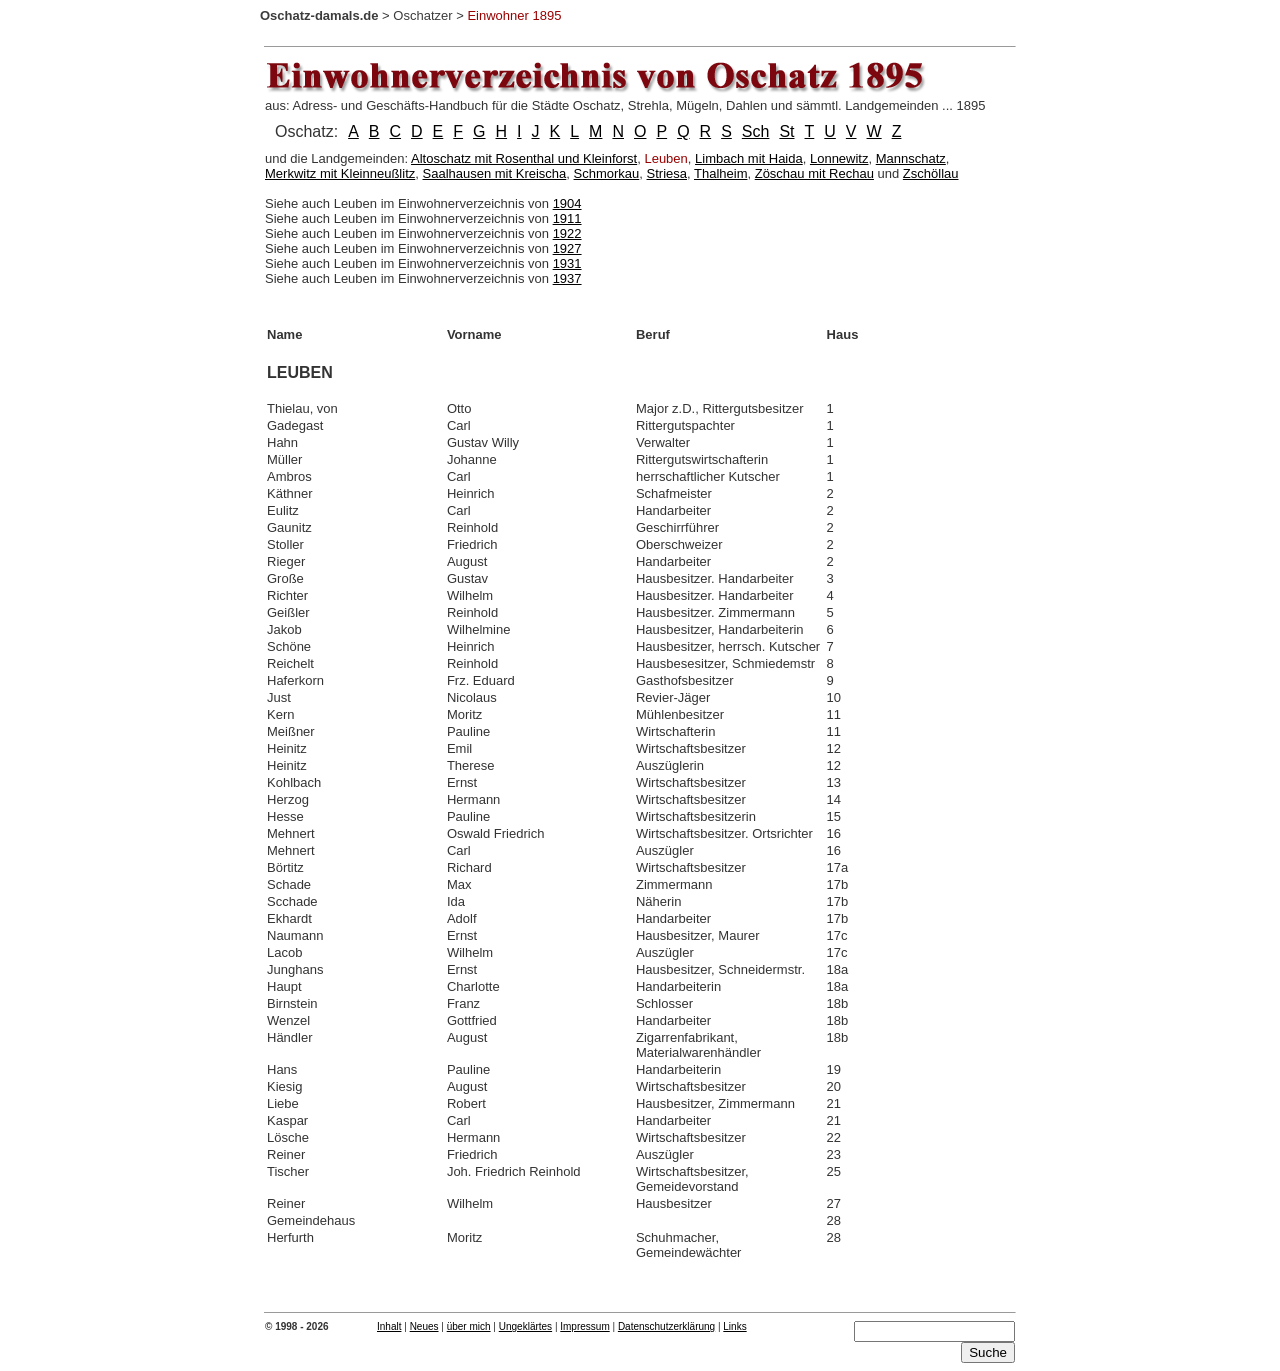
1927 (567, 248)
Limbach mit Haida (749, 158)
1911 (567, 218)
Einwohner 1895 (514, 15)
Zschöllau (931, 173)
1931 (567, 263)
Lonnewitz (839, 158)
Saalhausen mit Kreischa (495, 173)
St (786, 131)
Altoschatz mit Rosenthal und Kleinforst (524, 158)
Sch (756, 131)
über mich (469, 1326)
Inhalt (389, 1326)
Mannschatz (911, 158)
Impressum (584, 1326)
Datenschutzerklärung (666, 1326)
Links (734, 1326)
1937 (567, 278)
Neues (424, 1326)
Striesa (667, 173)
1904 (567, 203)
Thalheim (720, 173)
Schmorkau (607, 173)
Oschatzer (422, 15)
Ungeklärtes (525, 1326)
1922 (567, 233)
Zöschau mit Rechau (814, 173)
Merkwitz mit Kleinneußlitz (340, 173)
